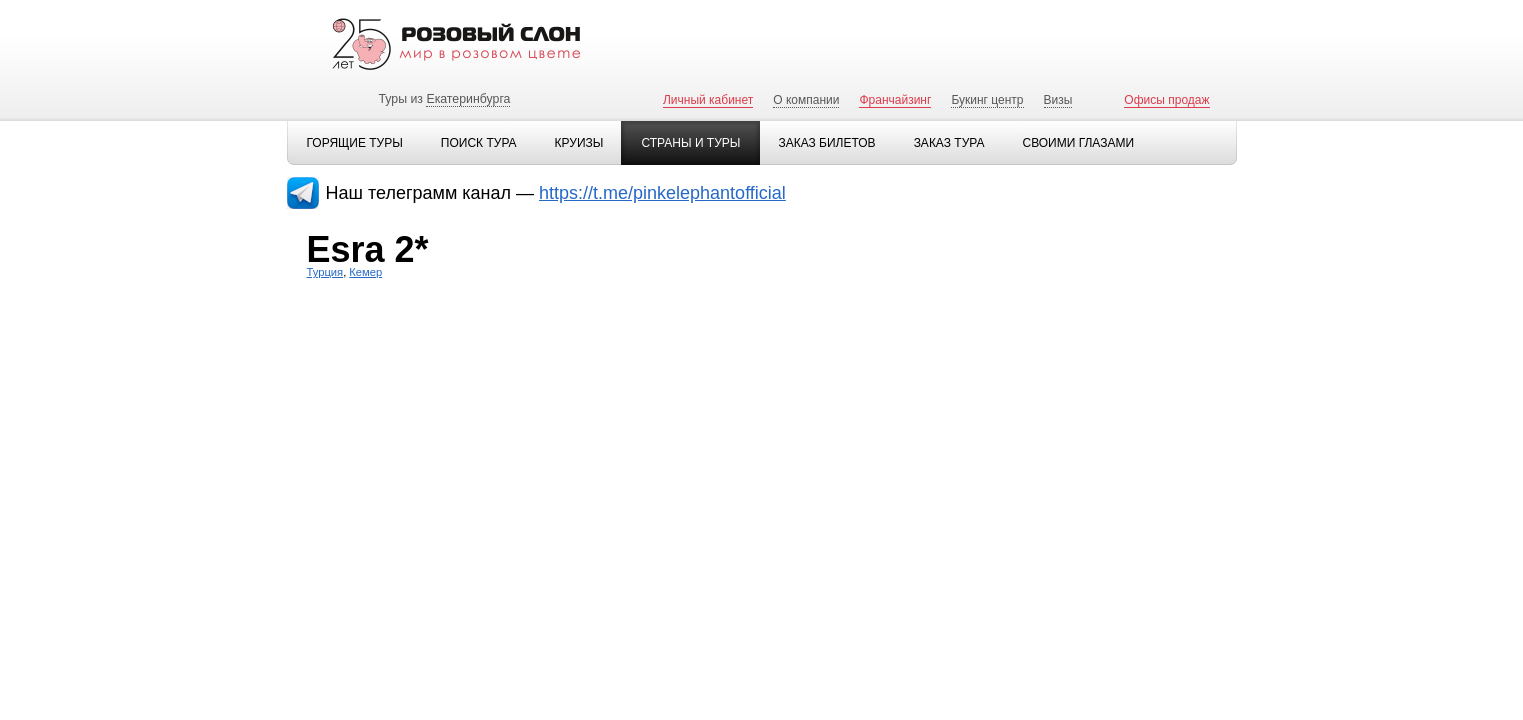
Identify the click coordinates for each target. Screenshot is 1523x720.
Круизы (579, 143)
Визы (1058, 100)
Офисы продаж (1166, 100)
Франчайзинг (895, 100)
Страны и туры (690, 143)
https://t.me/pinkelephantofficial (662, 193)
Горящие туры (355, 143)
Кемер (365, 272)
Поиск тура (479, 143)
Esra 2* (368, 249)
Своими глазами (1078, 143)
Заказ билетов (826, 143)
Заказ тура (949, 143)
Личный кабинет (708, 100)
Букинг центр (987, 100)
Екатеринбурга (468, 99)
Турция (325, 272)
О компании (806, 100)
